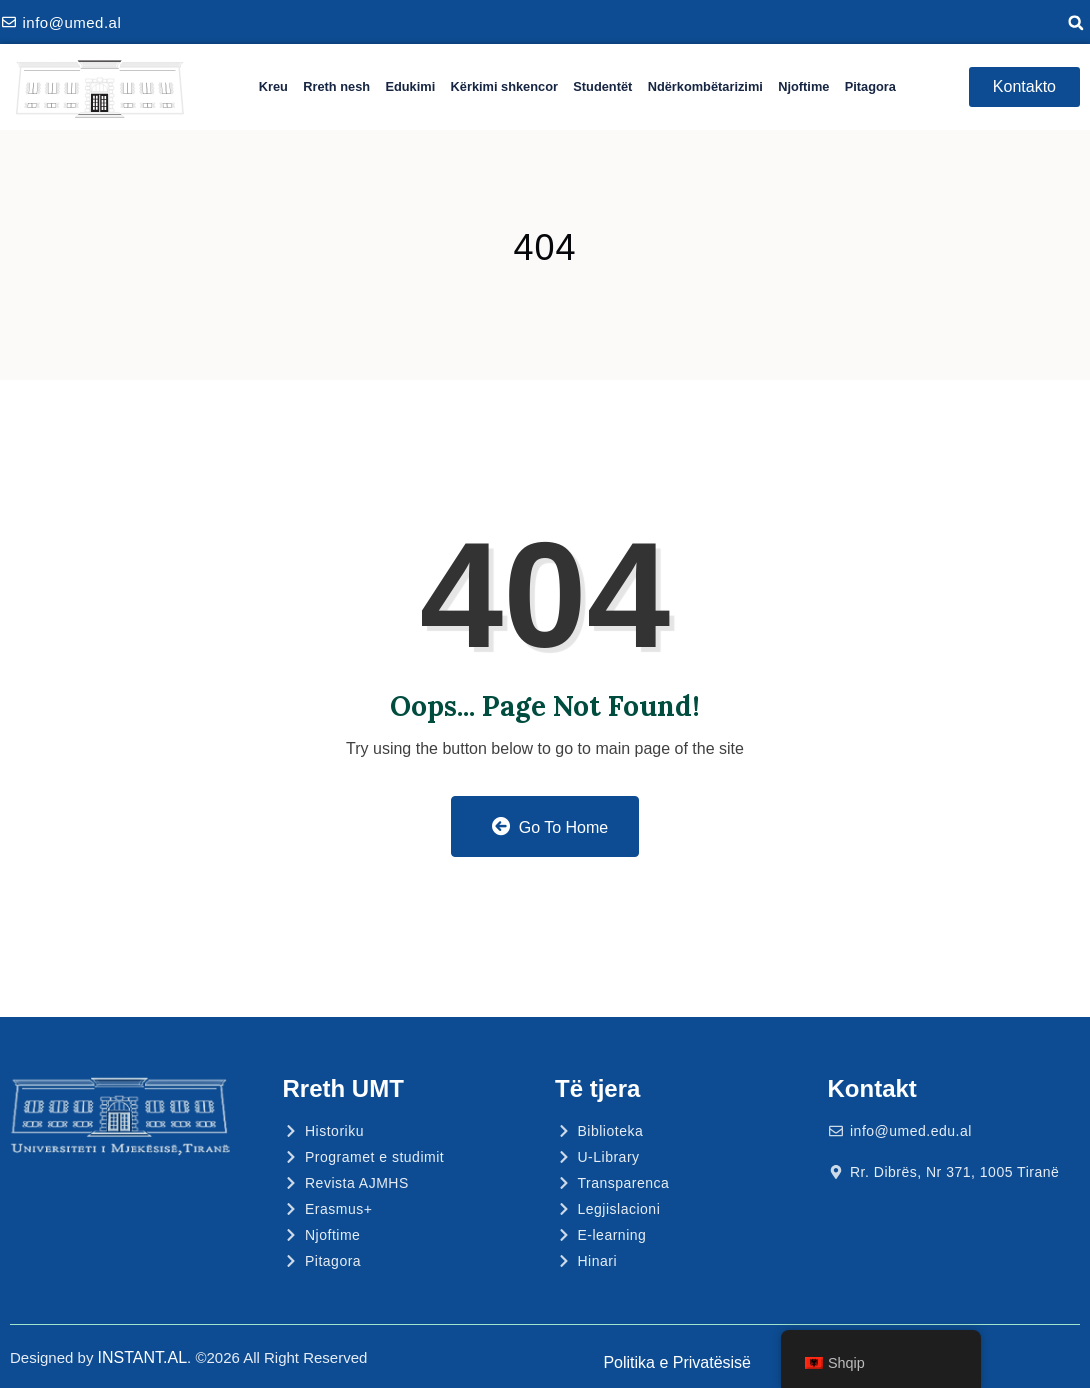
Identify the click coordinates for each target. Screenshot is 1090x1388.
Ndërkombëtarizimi (705, 86)
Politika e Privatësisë (677, 1362)
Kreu (273, 86)
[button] (1076, 23)
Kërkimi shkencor (504, 86)
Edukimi (410, 86)
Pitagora (870, 86)
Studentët (602, 86)
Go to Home (550, 826)
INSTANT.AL (143, 1357)
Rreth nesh (336, 86)
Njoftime (803, 86)
